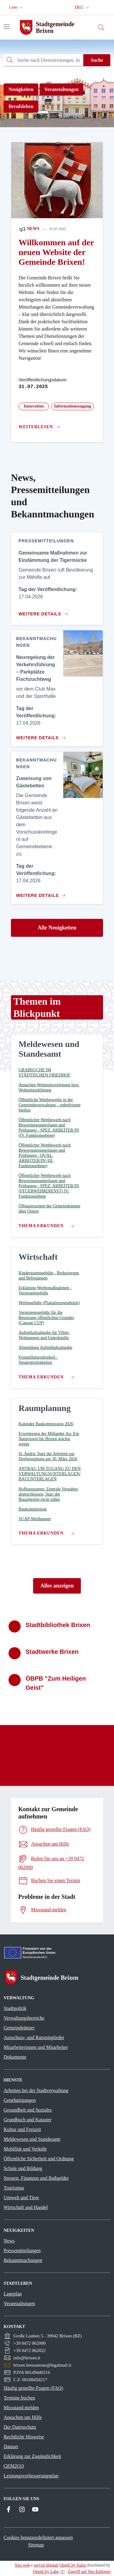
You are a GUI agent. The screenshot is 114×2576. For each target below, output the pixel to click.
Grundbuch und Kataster (27, 2119)
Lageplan (13, 2293)
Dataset (11, 2446)
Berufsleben (21, 106)
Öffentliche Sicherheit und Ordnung (39, 2158)
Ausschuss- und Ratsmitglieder (34, 2037)
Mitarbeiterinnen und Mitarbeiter (36, 2047)
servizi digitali (46, 2565)
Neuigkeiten (21, 89)
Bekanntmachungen (23, 2260)
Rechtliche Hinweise (24, 2436)
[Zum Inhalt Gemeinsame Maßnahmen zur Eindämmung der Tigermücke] (45, 611)
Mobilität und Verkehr (25, 2148)
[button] (16, 7)
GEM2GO (14, 2466)
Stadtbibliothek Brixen (58, 1625)
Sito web (22, 2565)
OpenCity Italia (72, 2565)
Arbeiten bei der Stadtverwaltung (36, 2090)
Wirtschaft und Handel (26, 2207)
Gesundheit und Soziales (28, 2109)
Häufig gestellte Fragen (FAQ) (33, 2388)
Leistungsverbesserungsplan (31, 2475)
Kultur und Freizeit (22, 2129)
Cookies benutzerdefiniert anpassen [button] (38, 2537)
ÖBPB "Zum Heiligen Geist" (56, 1683)
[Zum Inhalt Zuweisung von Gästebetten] (39, 893)
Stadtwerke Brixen (52, 1651)
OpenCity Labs (46, 2571)
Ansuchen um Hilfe (23, 2417)
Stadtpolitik (15, 2008)
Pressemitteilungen (22, 2250)
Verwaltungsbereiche (24, 2018)
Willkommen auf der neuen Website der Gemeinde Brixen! (56, 252)
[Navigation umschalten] (6, 26)
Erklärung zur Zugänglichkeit (32, 2456)
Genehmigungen (20, 2100)
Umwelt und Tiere (21, 2197)
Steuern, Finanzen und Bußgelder (36, 2178)
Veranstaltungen (61, 89)
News (29, 229)
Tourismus (14, 2187)
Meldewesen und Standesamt (32, 2139)
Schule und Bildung (23, 2168)
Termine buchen (19, 2397)
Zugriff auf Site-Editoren (89, 2571)
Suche (97, 60)
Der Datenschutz (20, 2427)
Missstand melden (21, 2407)
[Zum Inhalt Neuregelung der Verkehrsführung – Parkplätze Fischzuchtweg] (39, 735)
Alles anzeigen (57, 1586)
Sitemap (36, 2544)
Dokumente (15, 2057)
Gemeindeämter (19, 2027)
